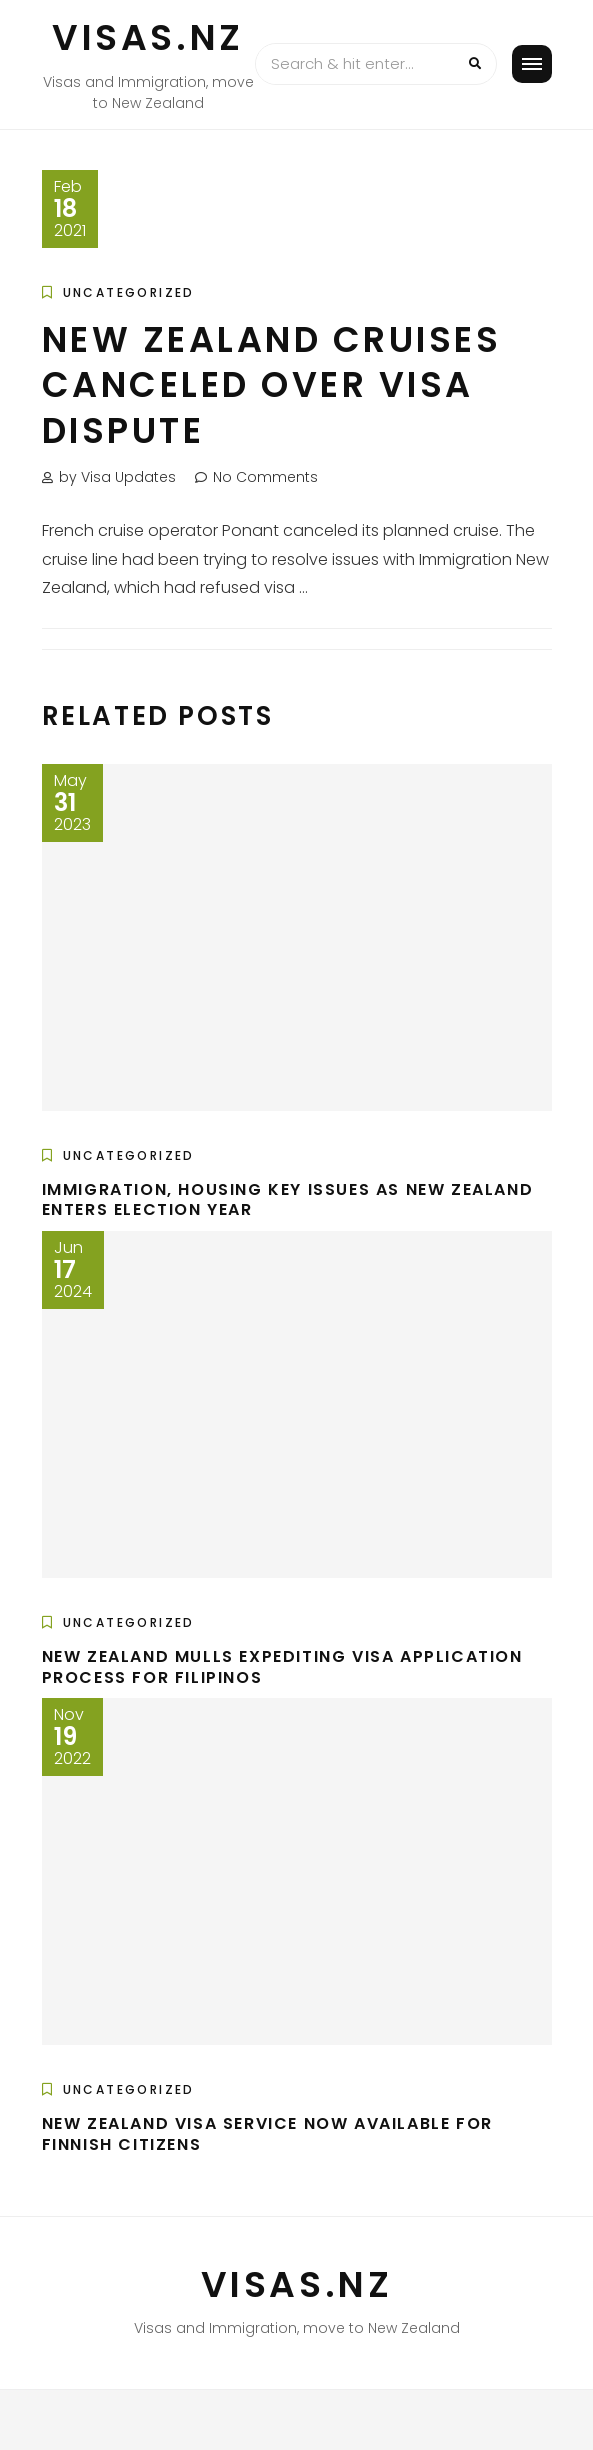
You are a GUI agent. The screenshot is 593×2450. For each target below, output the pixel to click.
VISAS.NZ (148, 37)
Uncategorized (129, 292)
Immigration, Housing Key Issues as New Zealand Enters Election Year (288, 1200)
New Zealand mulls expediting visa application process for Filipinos (282, 1667)
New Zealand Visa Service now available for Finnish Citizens (267, 2134)
